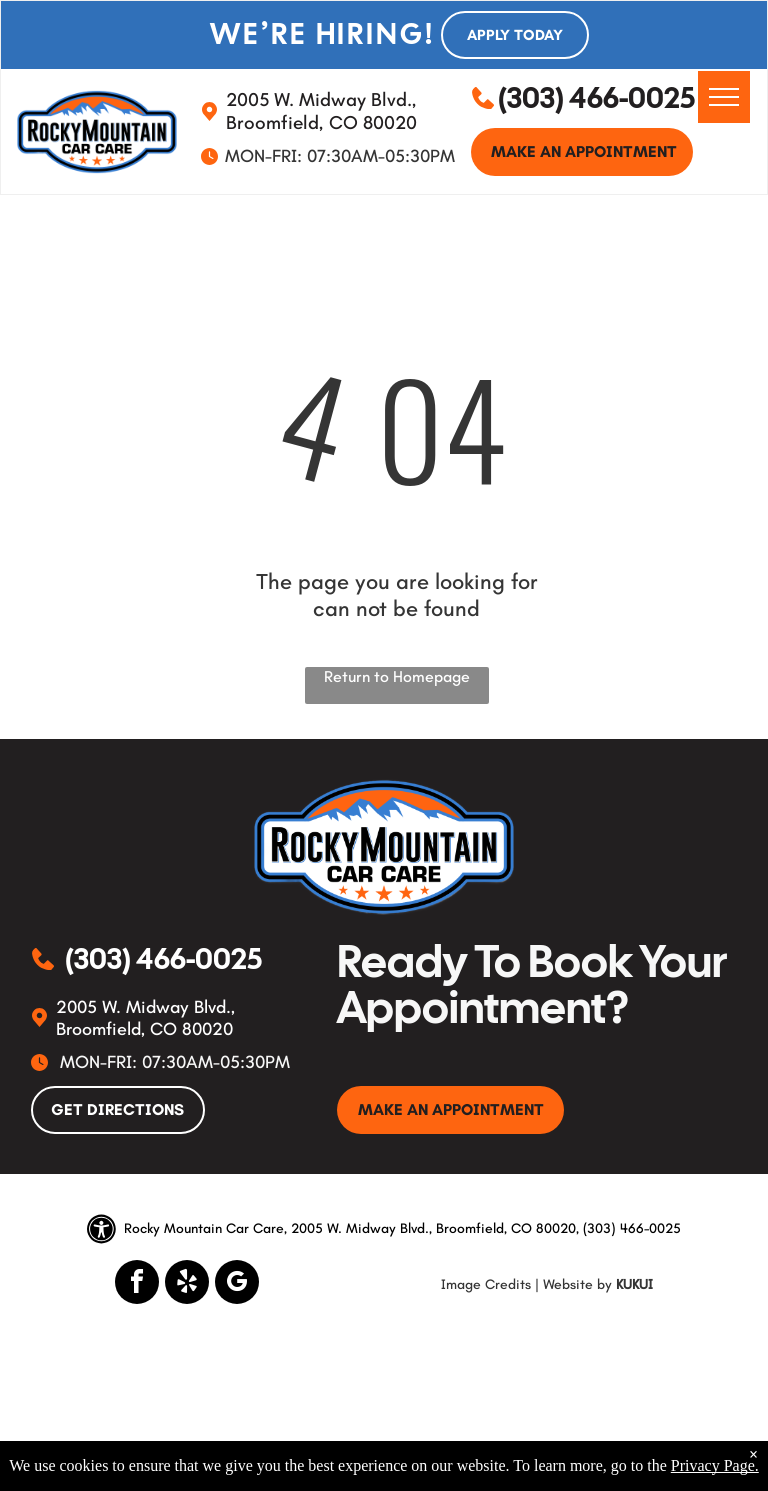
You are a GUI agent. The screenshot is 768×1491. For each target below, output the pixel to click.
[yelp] (187, 1284)
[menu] (724, 97)
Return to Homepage (397, 676)
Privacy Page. (715, 1465)
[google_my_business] (237, 1284)
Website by (577, 1284)
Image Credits (486, 1284)
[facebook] (137, 1284)
